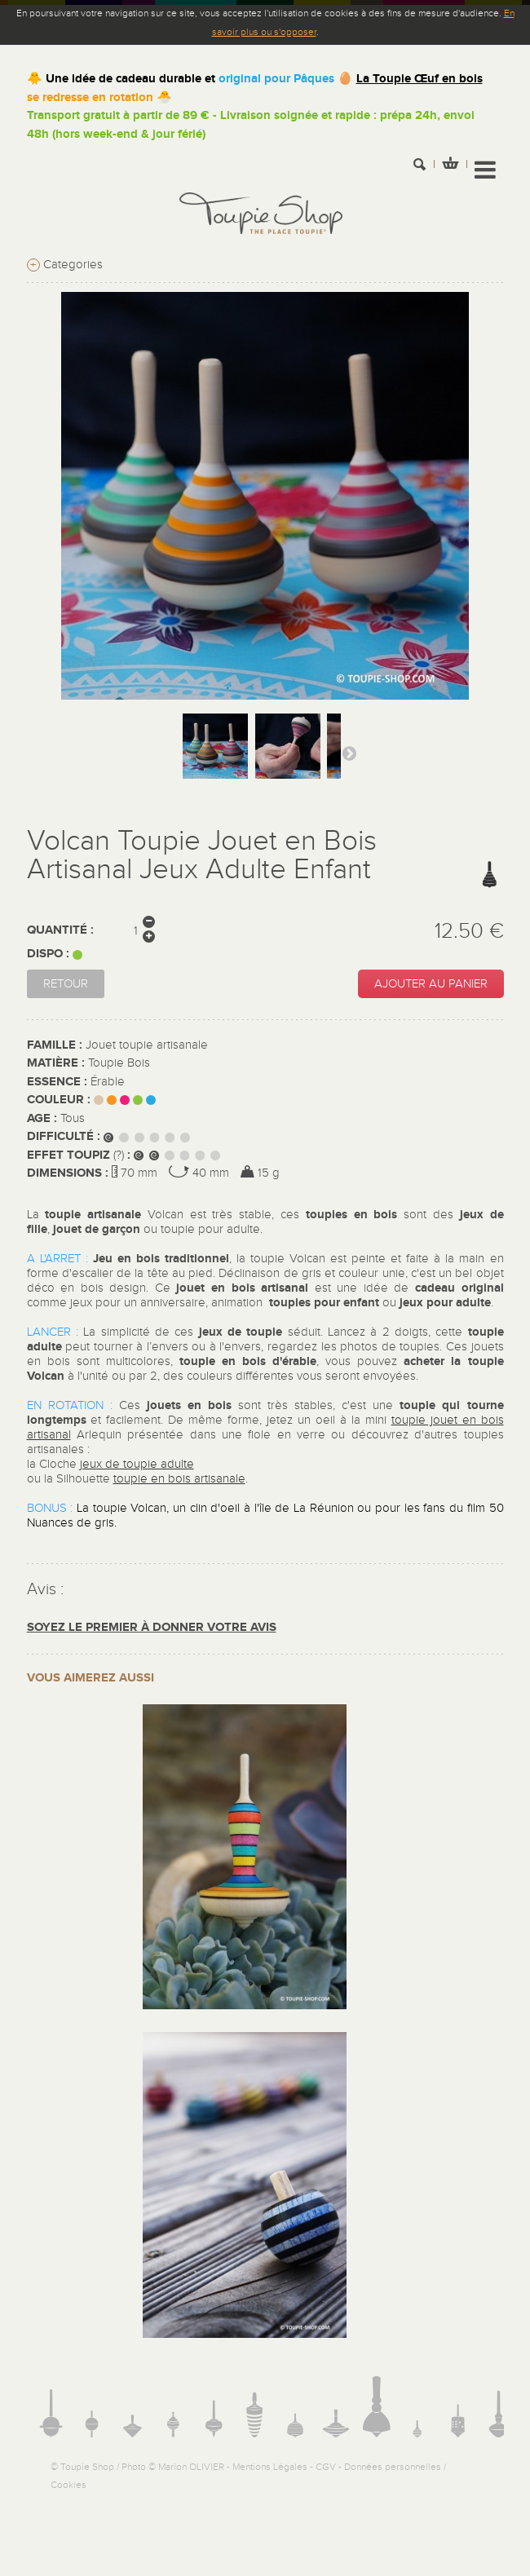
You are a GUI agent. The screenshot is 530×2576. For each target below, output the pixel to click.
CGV (326, 2466)
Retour (65, 984)
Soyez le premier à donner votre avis (151, 1627)
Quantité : (60, 930)
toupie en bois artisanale (179, 1479)
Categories (65, 265)
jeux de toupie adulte (137, 1464)
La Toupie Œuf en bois (419, 78)
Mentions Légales (269, 2466)
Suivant (349, 753)
